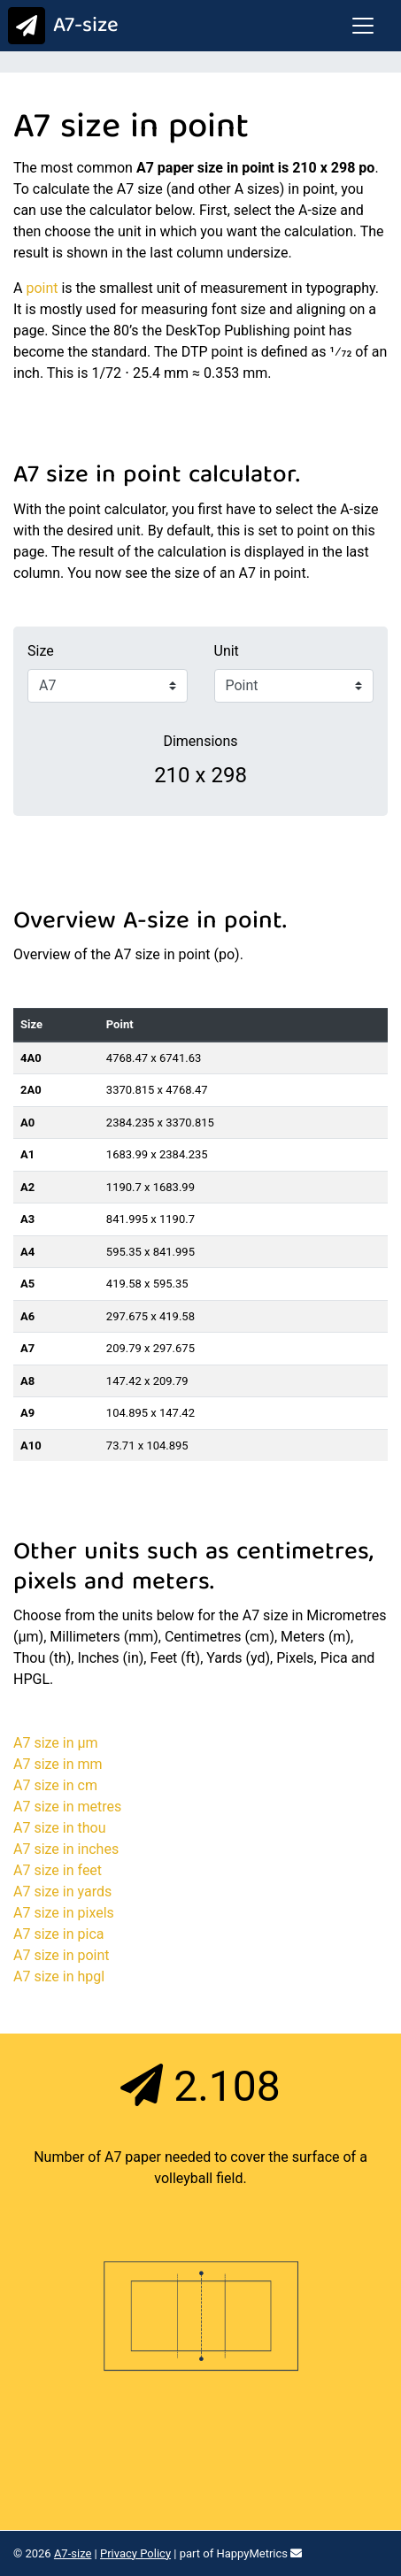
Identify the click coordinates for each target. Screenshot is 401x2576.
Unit (226, 650)
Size (40, 650)
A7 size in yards (62, 1891)
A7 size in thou (59, 1827)
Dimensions (200, 741)
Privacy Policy (135, 2553)
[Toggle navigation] (363, 25)
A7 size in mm (58, 1764)
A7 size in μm (55, 1742)
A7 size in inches (66, 1849)
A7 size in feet (57, 1870)
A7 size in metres (67, 1806)
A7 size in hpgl (58, 1976)
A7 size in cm (55, 1785)
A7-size (59, 26)
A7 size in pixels (63, 1912)
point (42, 288)
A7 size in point (61, 1955)
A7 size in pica (58, 1934)
